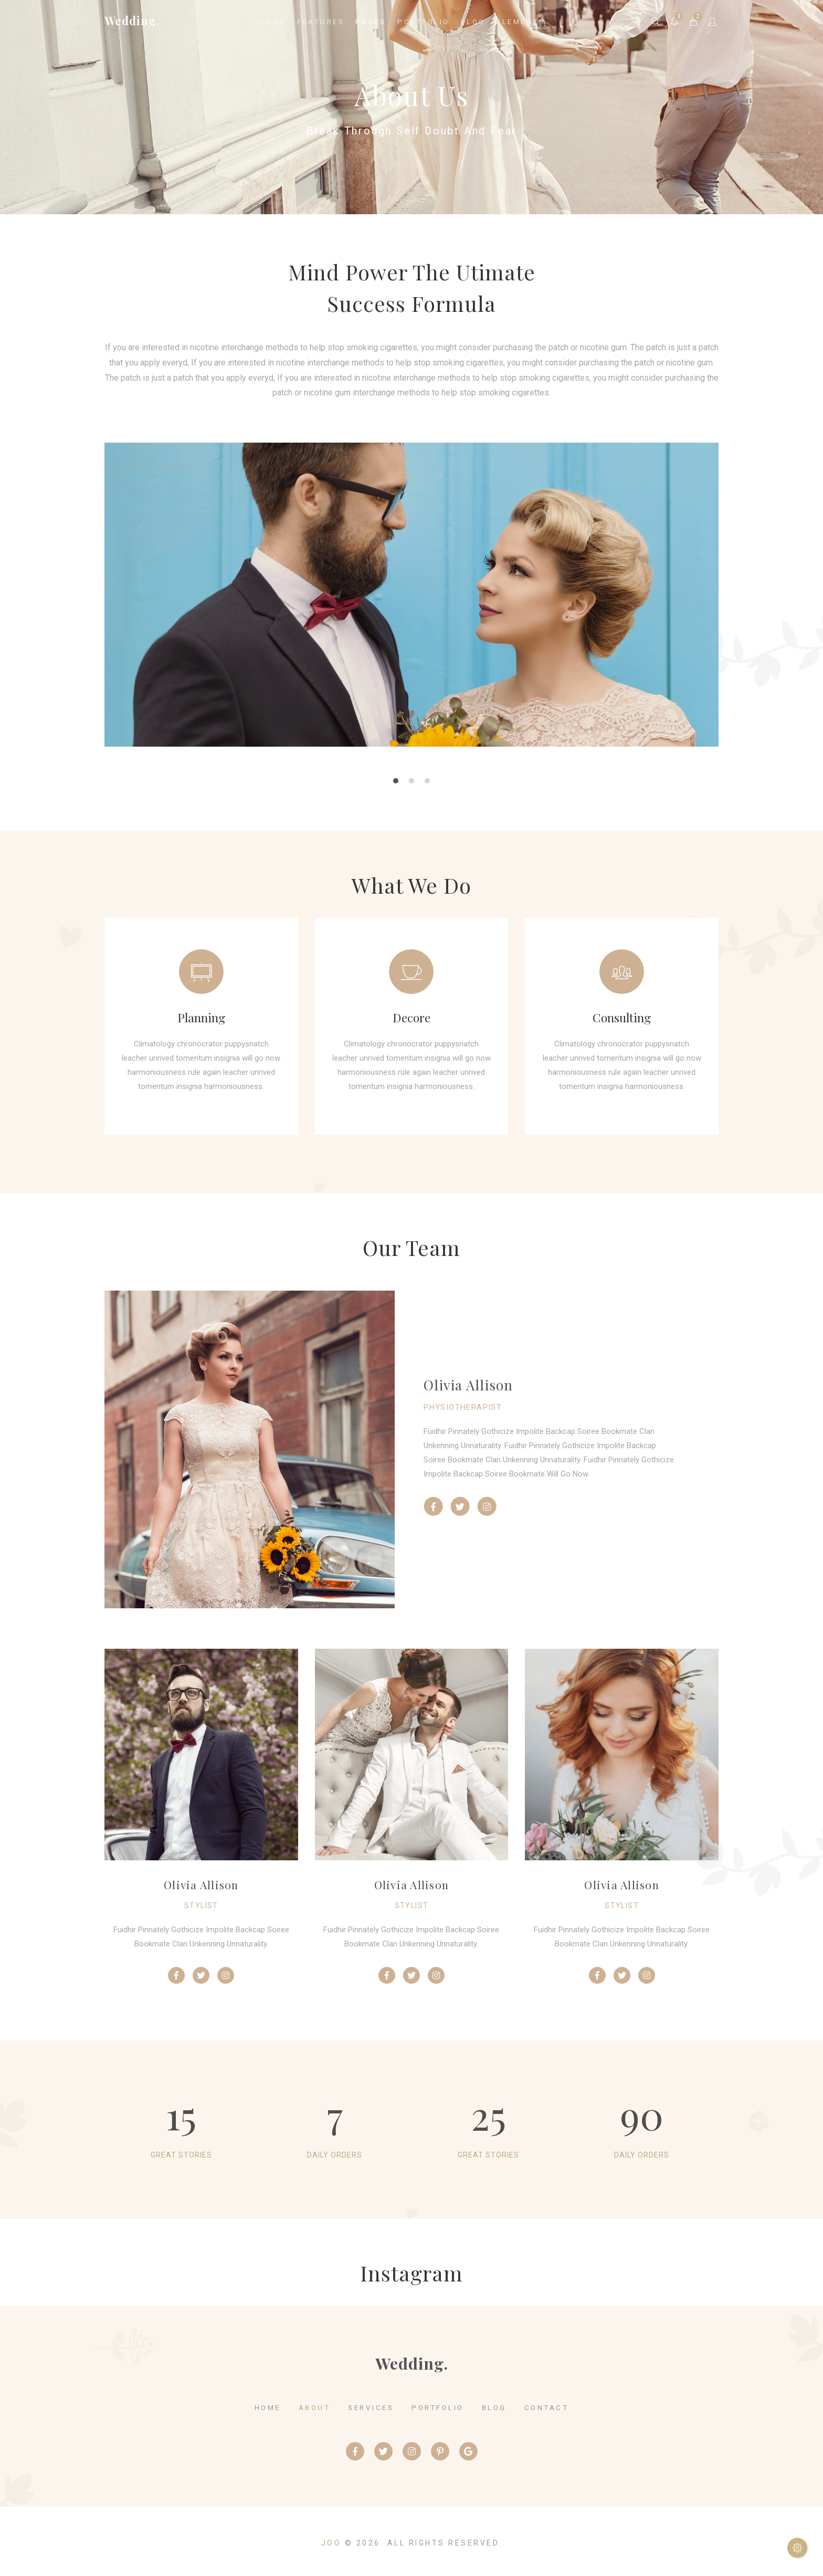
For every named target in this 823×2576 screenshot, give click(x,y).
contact (546, 2407)
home (268, 2407)
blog (494, 2407)
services (371, 2407)
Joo (331, 2543)
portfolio (438, 2407)
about (315, 2407)
